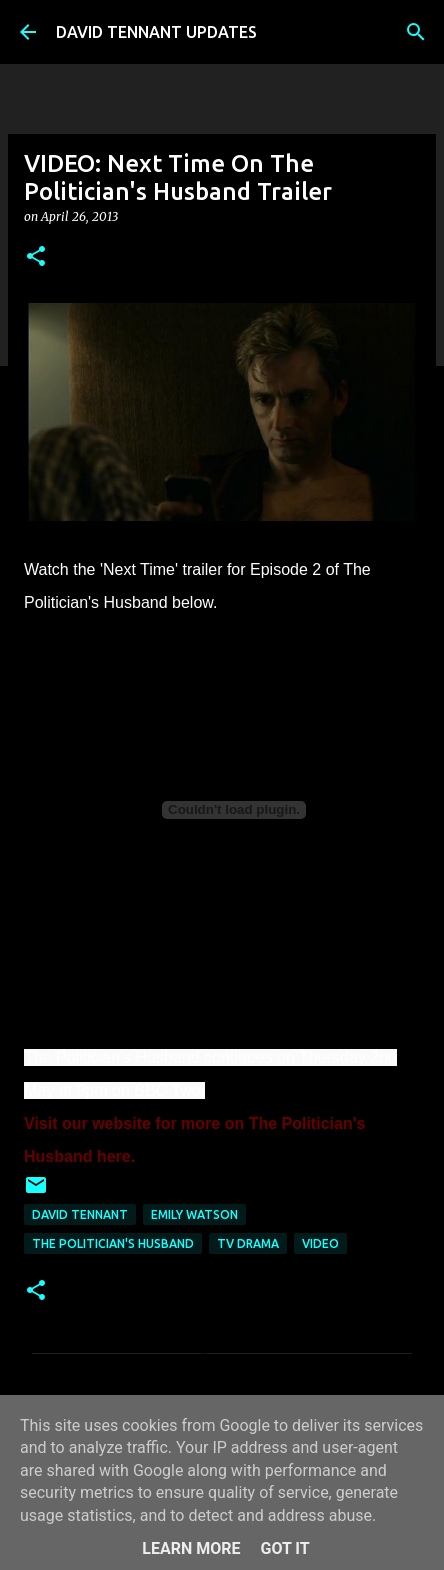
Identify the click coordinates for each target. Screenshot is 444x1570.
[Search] (416, 32)
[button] (36, 257)
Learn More (191, 1548)
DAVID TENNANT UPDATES (156, 32)
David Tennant (80, 1214)
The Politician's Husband (113, 1243)
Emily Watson (194, 1214)
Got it (284, 1548)
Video (320, 1243)
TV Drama (248, 1243)
